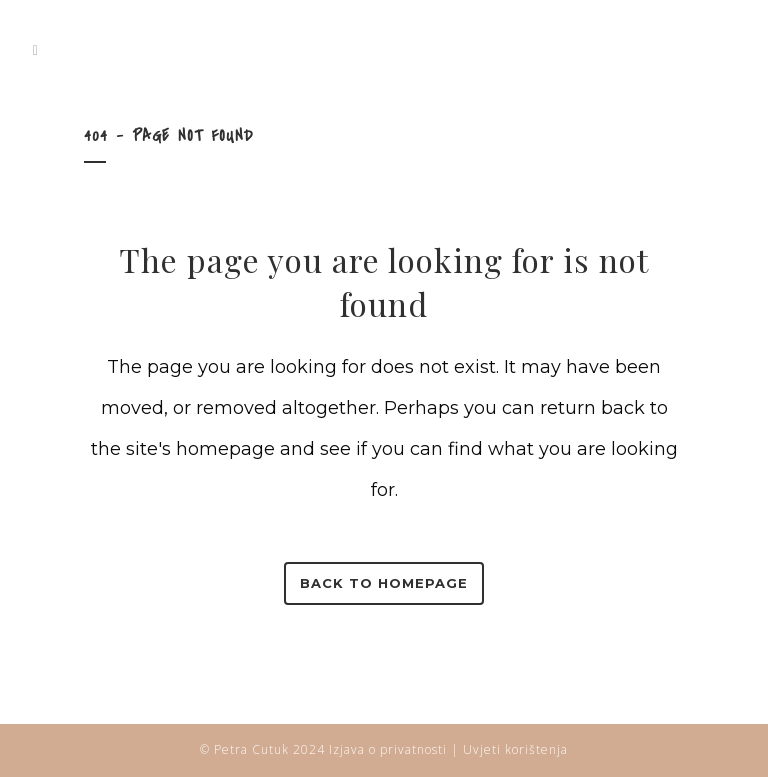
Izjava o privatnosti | (396, 749)
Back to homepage (384, 583)
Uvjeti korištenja (515, 749)
